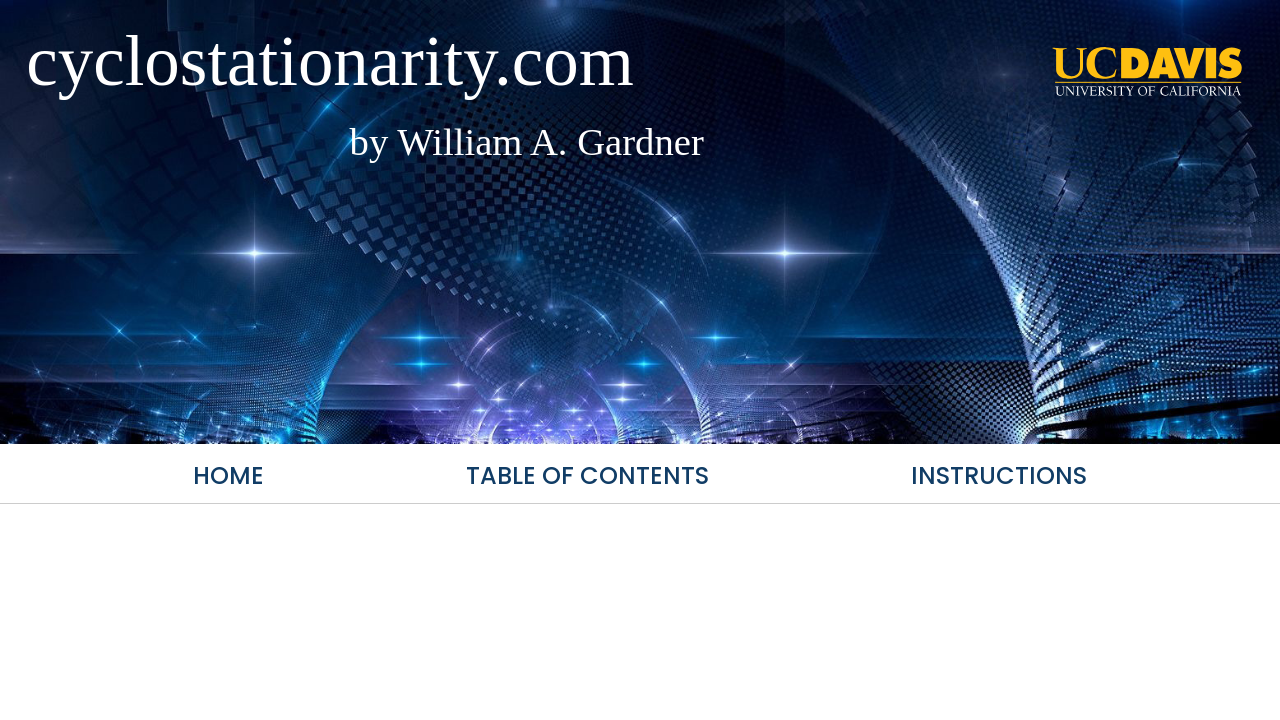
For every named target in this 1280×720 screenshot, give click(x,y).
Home (228, 475)
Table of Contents (587, 475)
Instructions (999, 475)
